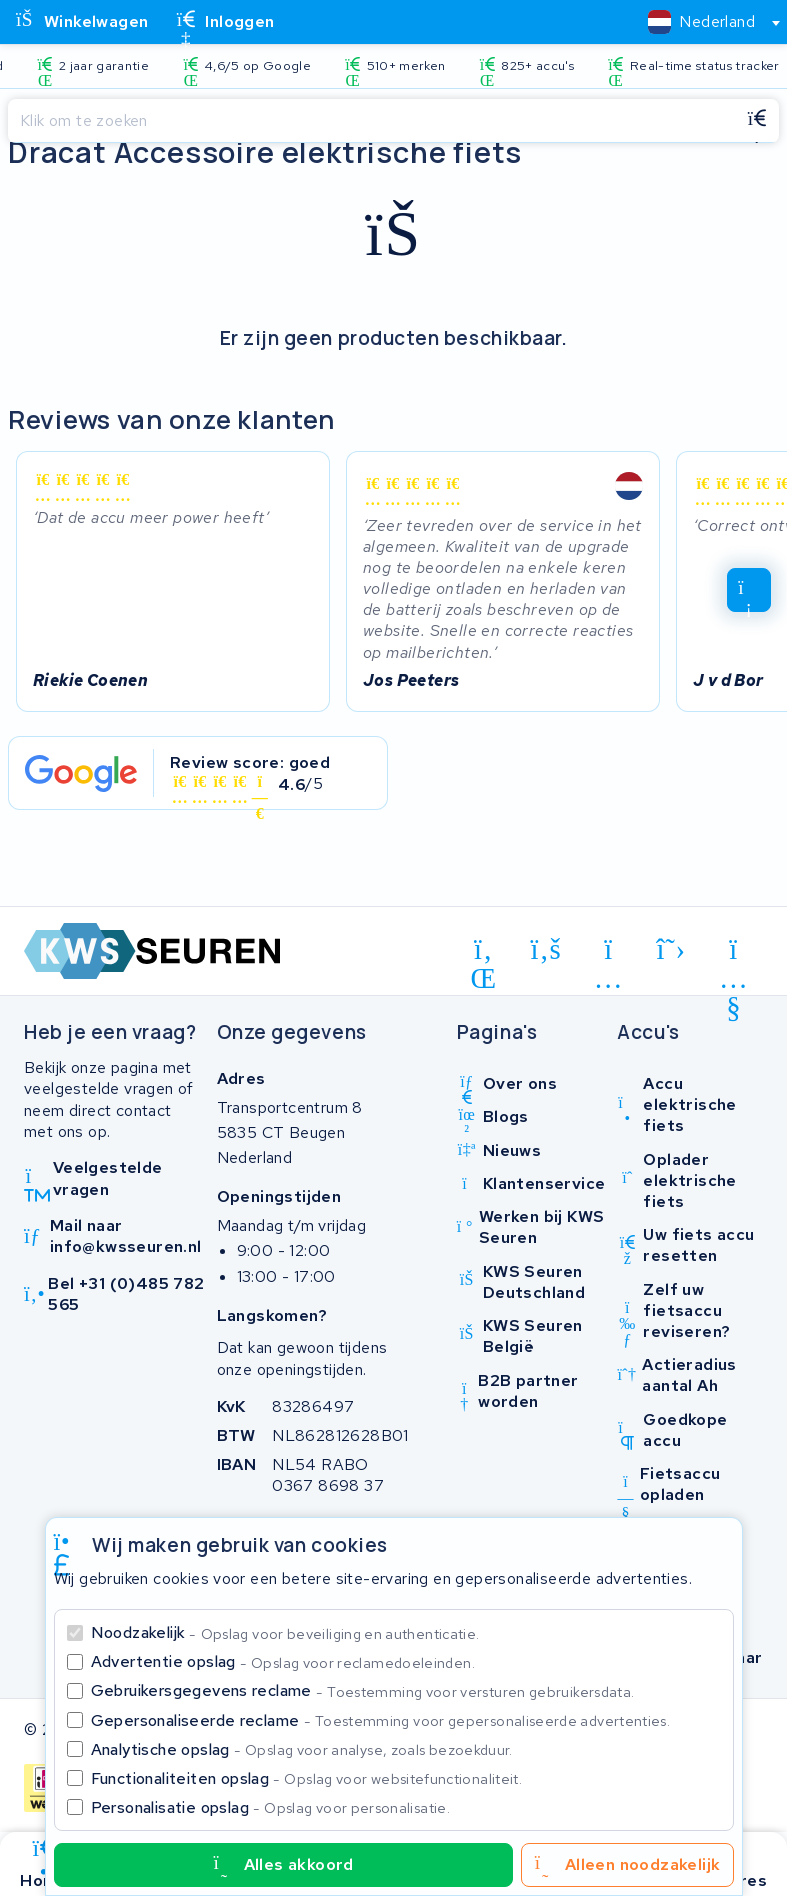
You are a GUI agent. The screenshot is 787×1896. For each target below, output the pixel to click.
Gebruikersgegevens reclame (363, 1690)
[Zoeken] (371, 121)
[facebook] (546, 950)
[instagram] (608, 953)
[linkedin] (483, 953)
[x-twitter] (671, 950)
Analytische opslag (302, 1749)
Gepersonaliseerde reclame (381, 1720)
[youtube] (733, 953)
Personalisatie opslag (271, 1807)
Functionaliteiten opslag (307, 1778)
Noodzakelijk (285, 1632)
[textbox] (701, 21)
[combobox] (705, 22)
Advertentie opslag (283, 1661)
